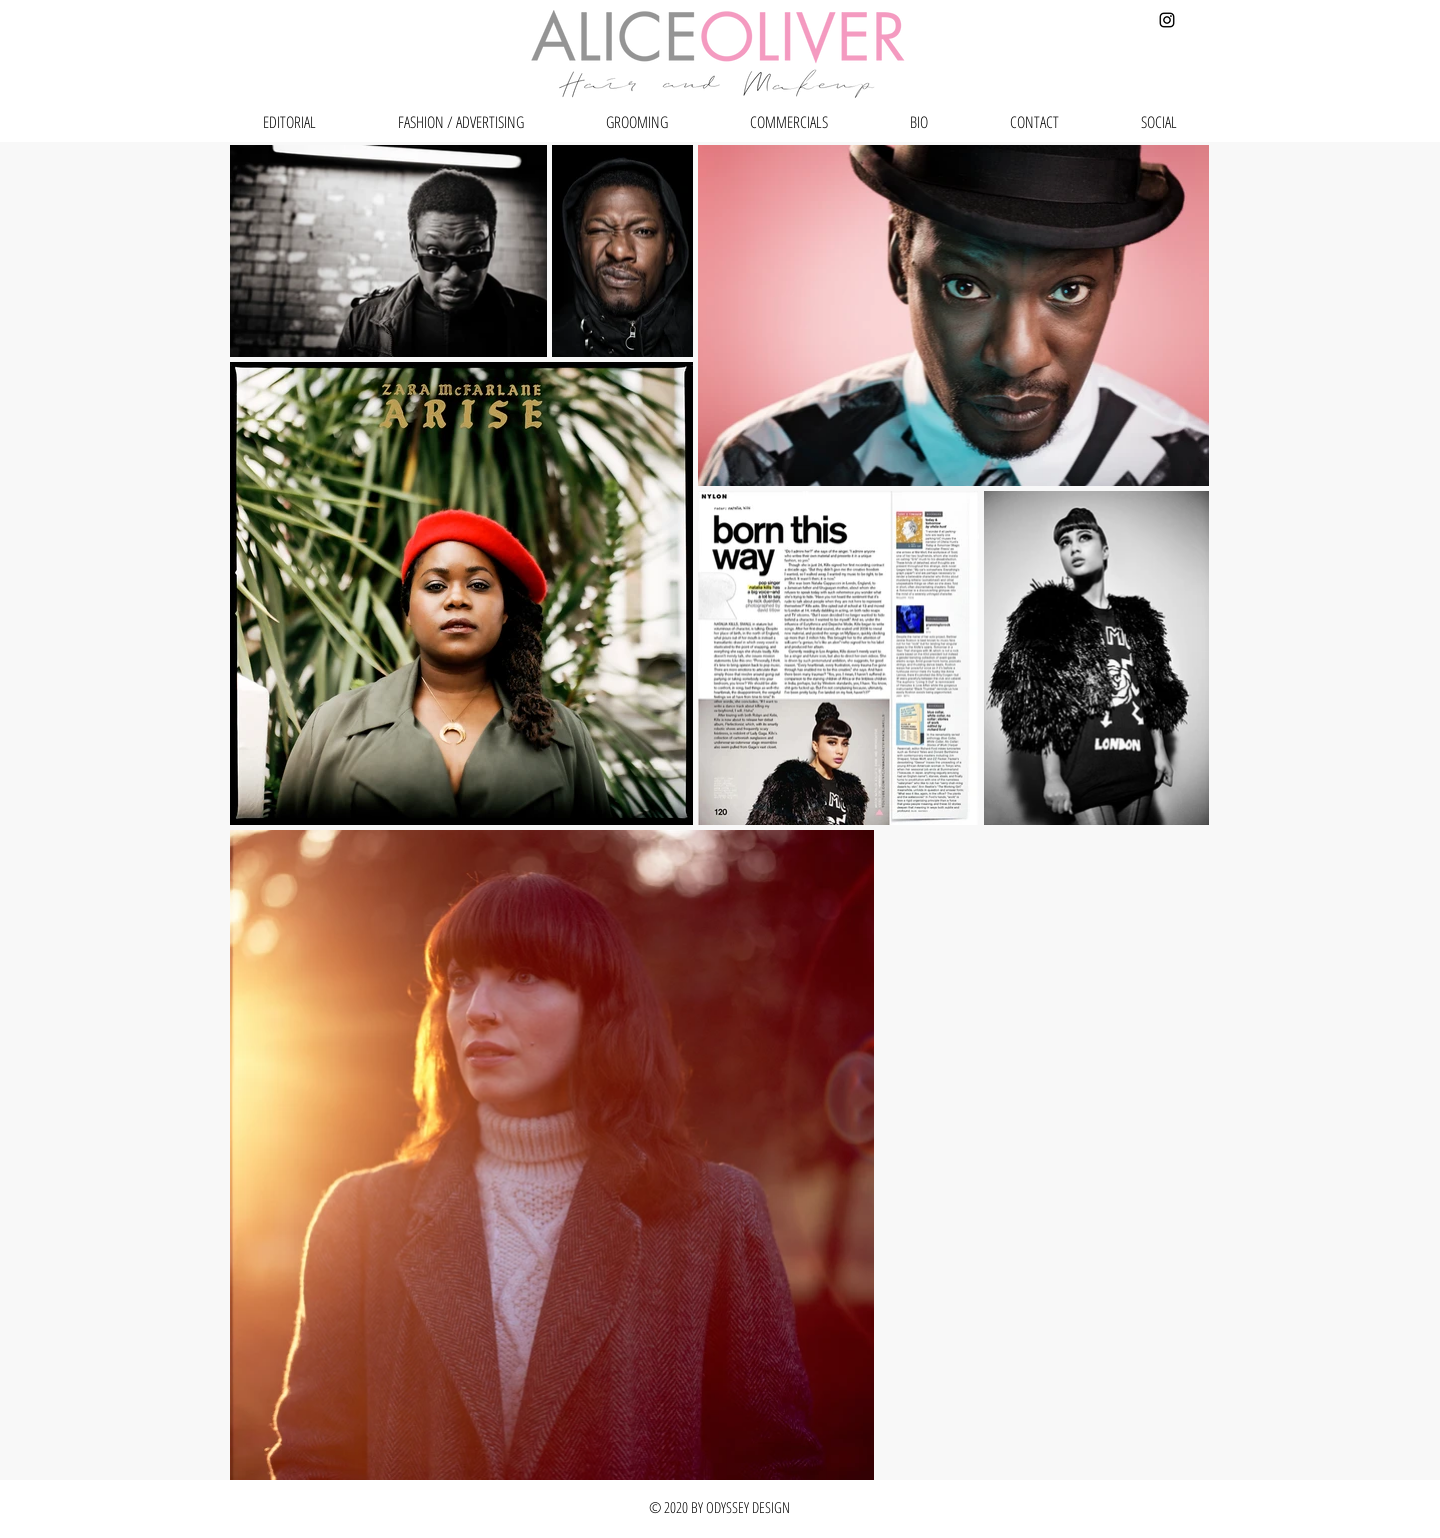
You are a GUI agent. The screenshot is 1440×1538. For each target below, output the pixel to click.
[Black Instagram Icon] (1167, 20)
